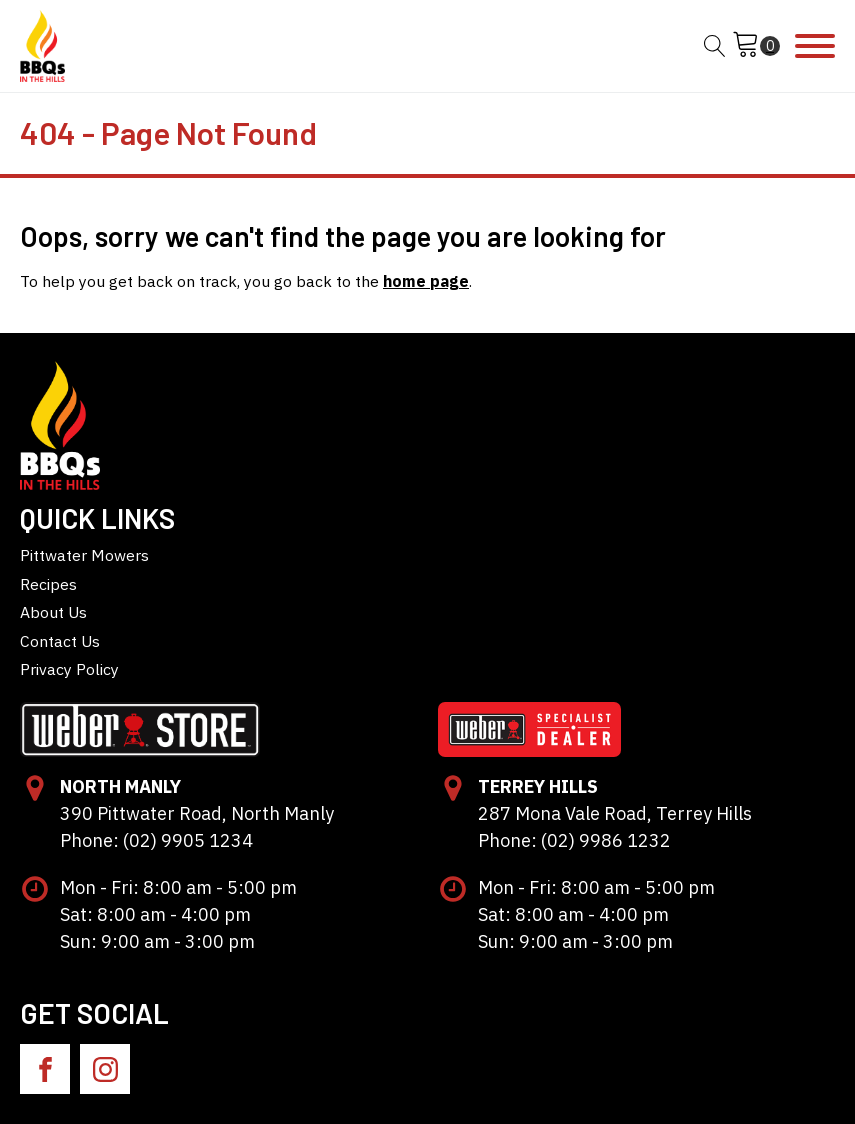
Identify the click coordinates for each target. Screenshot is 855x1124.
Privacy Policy (69, 669)
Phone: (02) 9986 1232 (574, 840)
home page (426, 281)
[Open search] (715, 46)
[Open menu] (815, 46)
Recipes (48, 584)
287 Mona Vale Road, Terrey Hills (615, 813)
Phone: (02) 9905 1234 (156, 840)
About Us (53, 612)
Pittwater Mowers (84, 555)
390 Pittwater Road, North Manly (197, 813)
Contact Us (60, 641)
